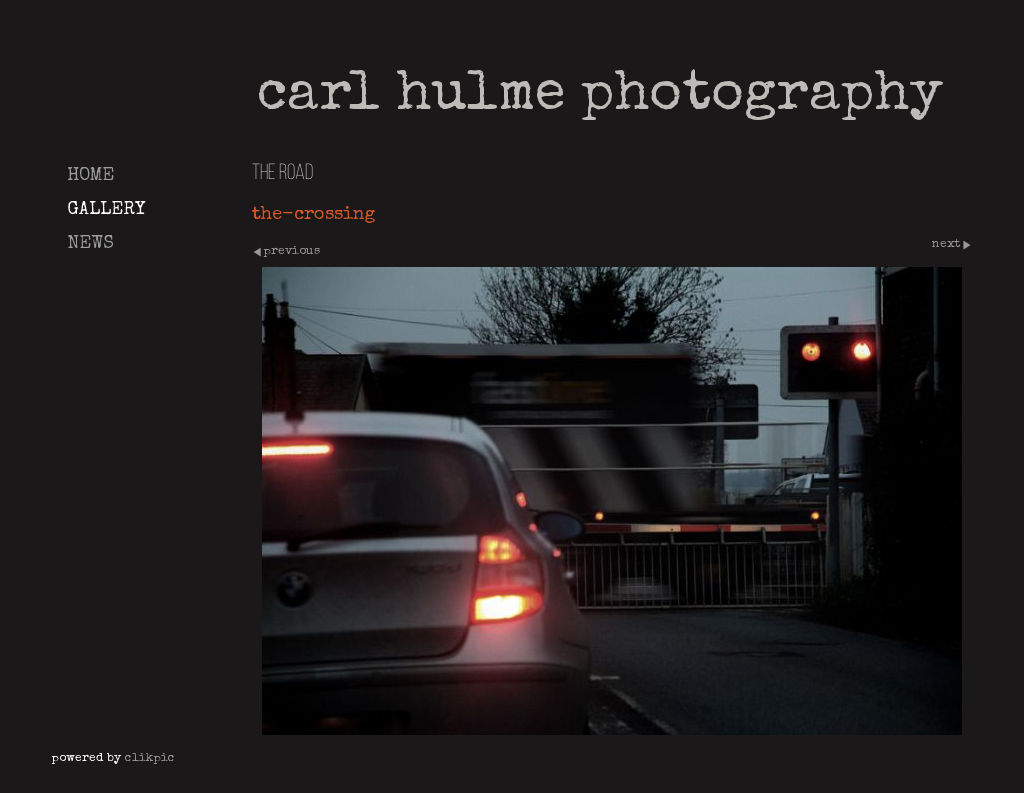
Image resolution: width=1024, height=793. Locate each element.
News (90, 244)
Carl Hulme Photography (600, 97)
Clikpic (150, 758)
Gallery (106, 210)
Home (90, 176)
